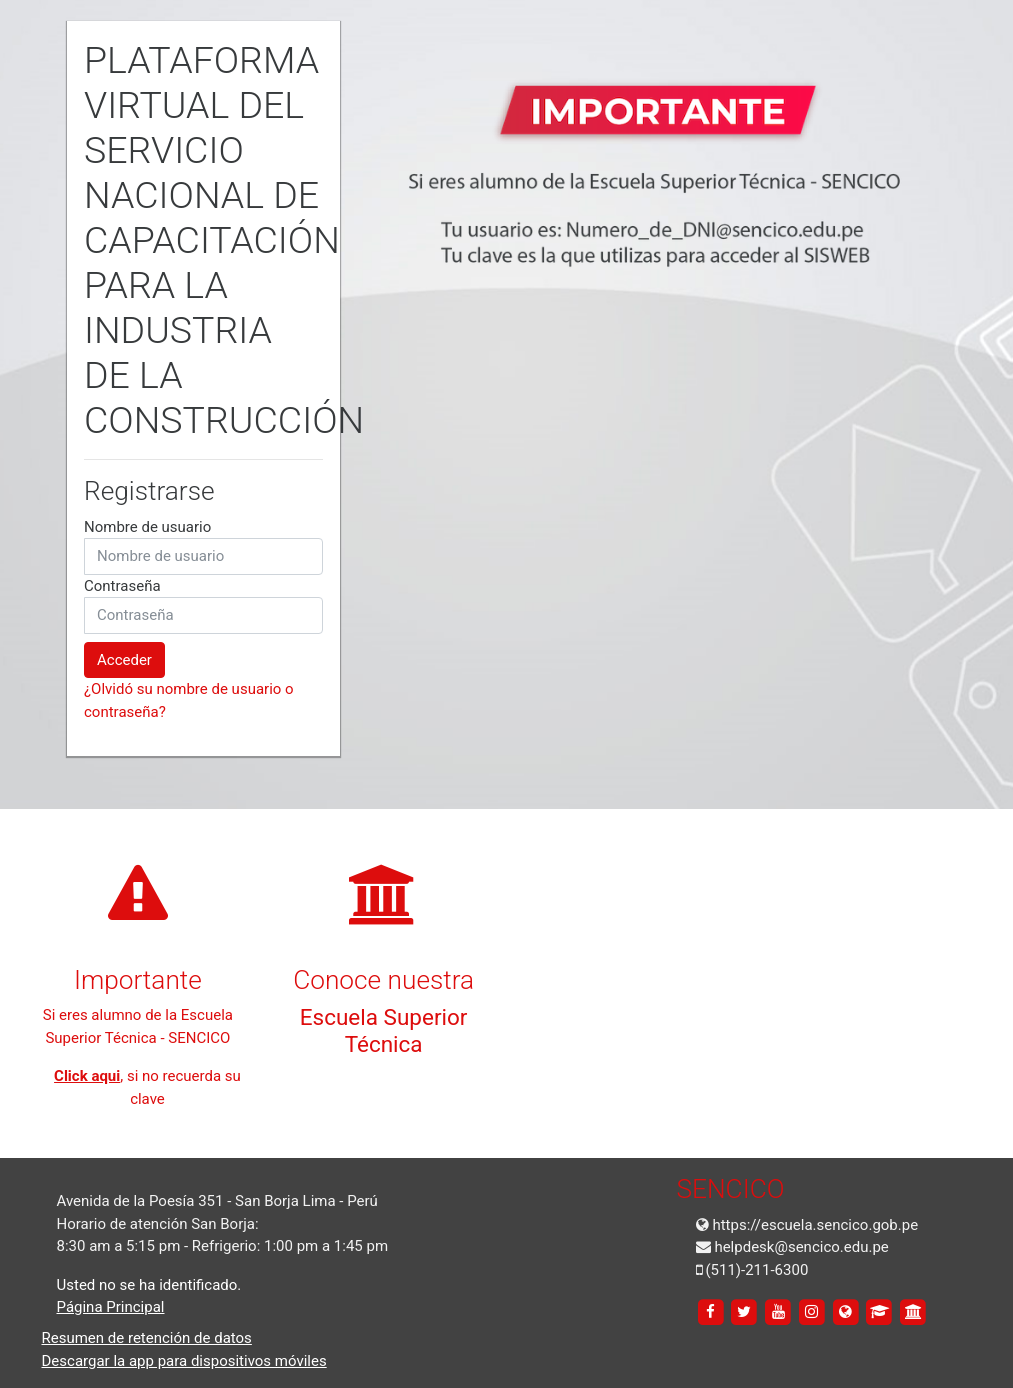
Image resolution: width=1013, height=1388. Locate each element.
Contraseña (122, 586)
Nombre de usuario (147, 527)
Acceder (124, 660)
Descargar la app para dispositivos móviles (184, 1361)
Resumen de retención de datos (147, 1338)
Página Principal (111, 1307)
